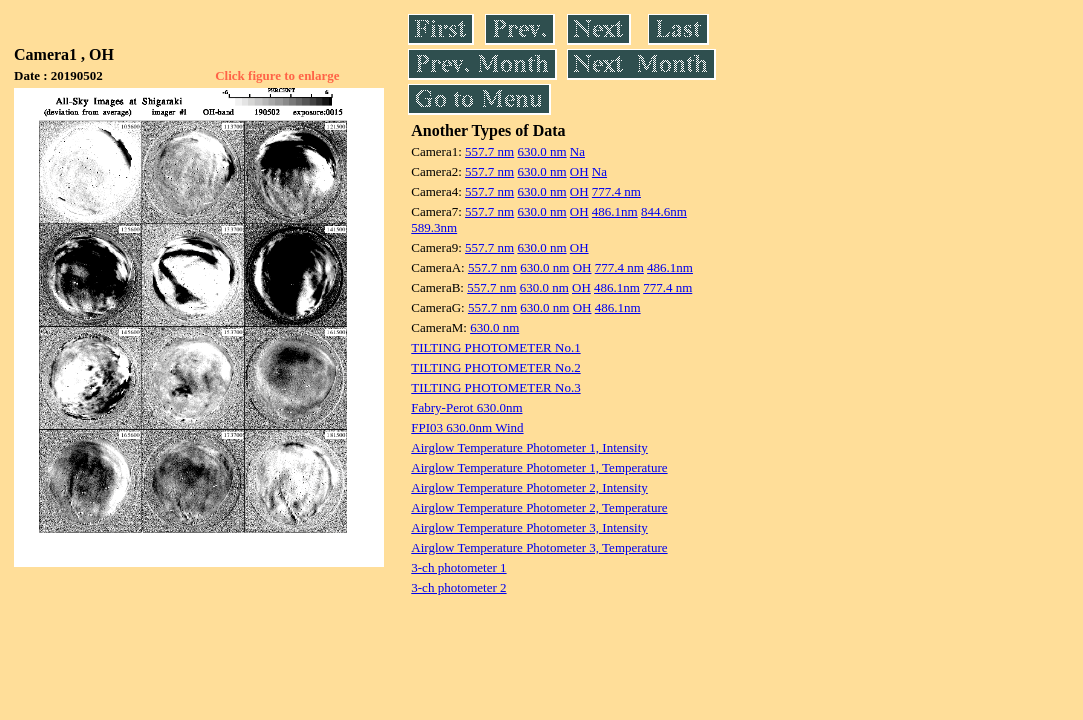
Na (577, 151)
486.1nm (615, 211)
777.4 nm (616, 191)
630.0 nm (541, 151)
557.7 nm (489, 151)
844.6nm (664, 211)
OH (579, 171)
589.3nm (434, 227)
